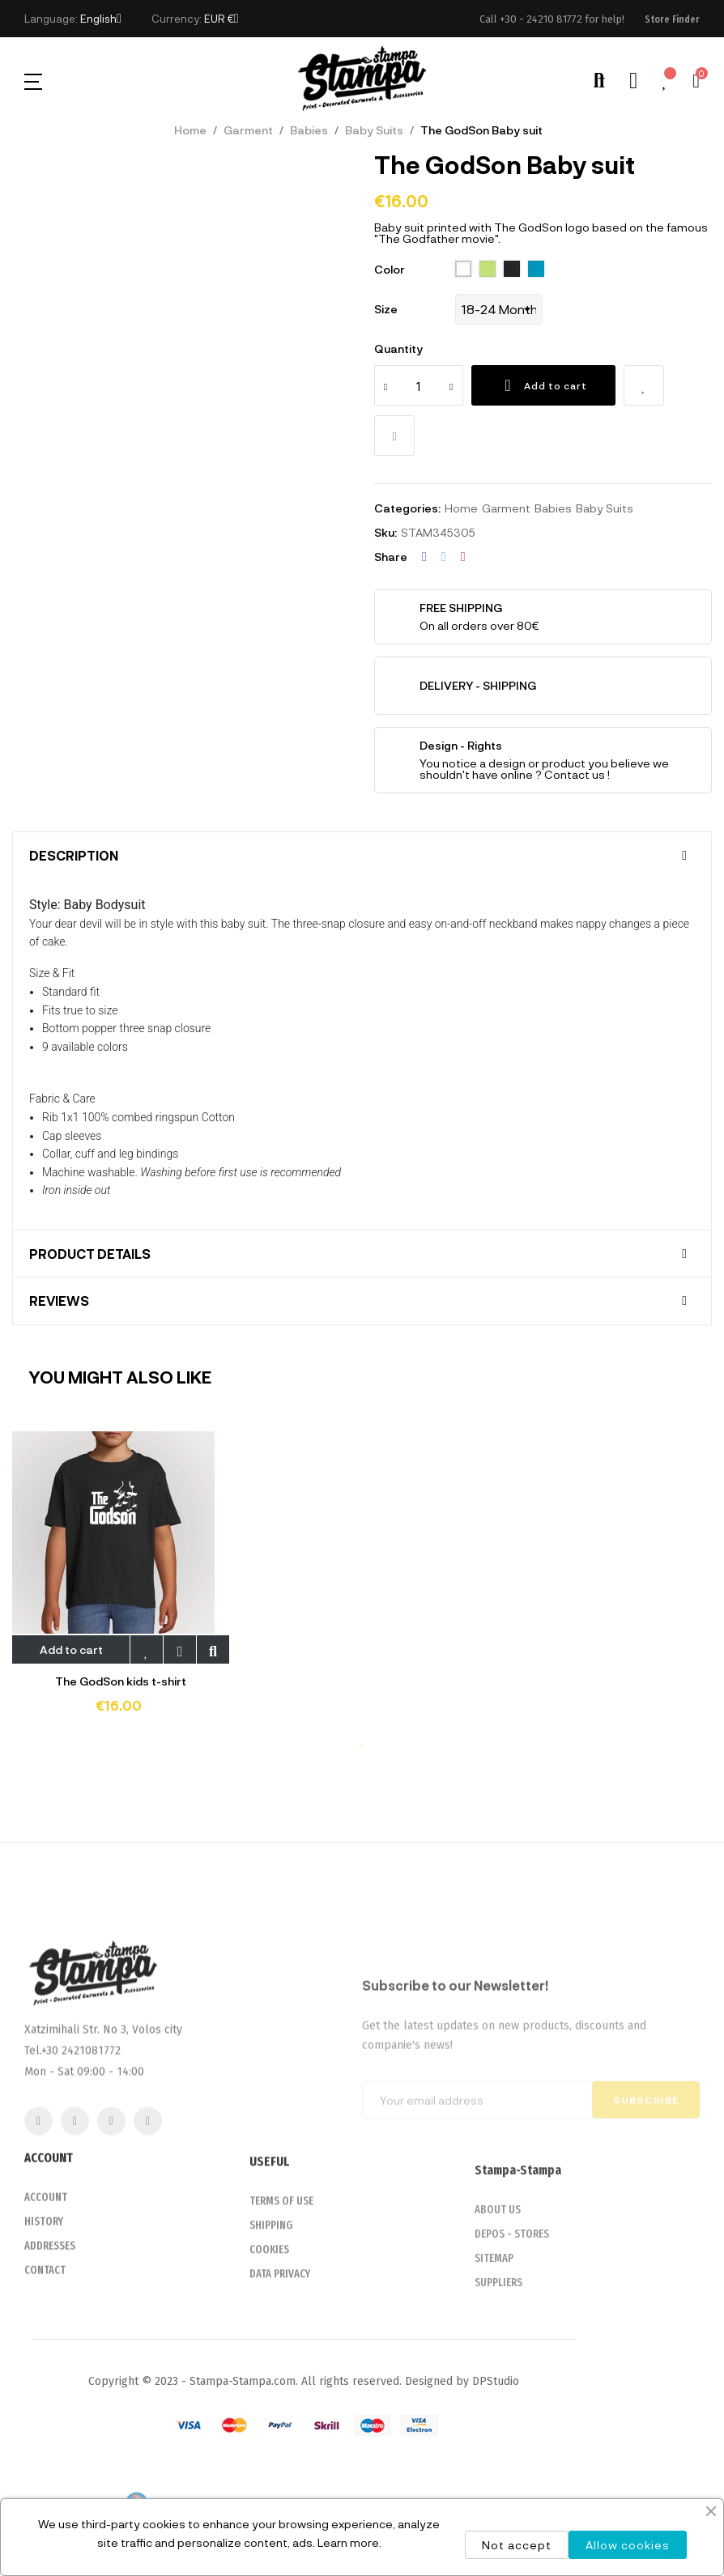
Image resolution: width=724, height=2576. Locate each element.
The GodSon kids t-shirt (120, 1681)
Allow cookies (628, 2545)
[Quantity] (418, 385)
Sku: (385, 532)
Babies (553, 508)
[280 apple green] (487, 269)
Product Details (90, 1254)
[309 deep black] (512, 269)
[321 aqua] (536, 269)
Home (461, 508)
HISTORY (43, 2295)
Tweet (443, 556)
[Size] (499, 309)
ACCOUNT (45, 2270)
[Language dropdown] (100, 18)
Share (424, 556)
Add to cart (543, 385)
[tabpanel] (120, 1583)
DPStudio (495, 2381)
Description (73, 855)
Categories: (407, 508)
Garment (506, 508)
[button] (672, 19)
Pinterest (463, 556)
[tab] (362, 855)
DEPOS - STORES (512, 2315)
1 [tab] (362, 1746)
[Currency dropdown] (221, 18)
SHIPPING (270, 2302)
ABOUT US (498, 2291)
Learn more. (349, 2542)
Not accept (517, 2545)
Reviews (59, 1301)
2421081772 (91, 2164)
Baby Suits (604, 508)
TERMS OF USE (281, 2278)
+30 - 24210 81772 (541, 19)
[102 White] (463, 269)
